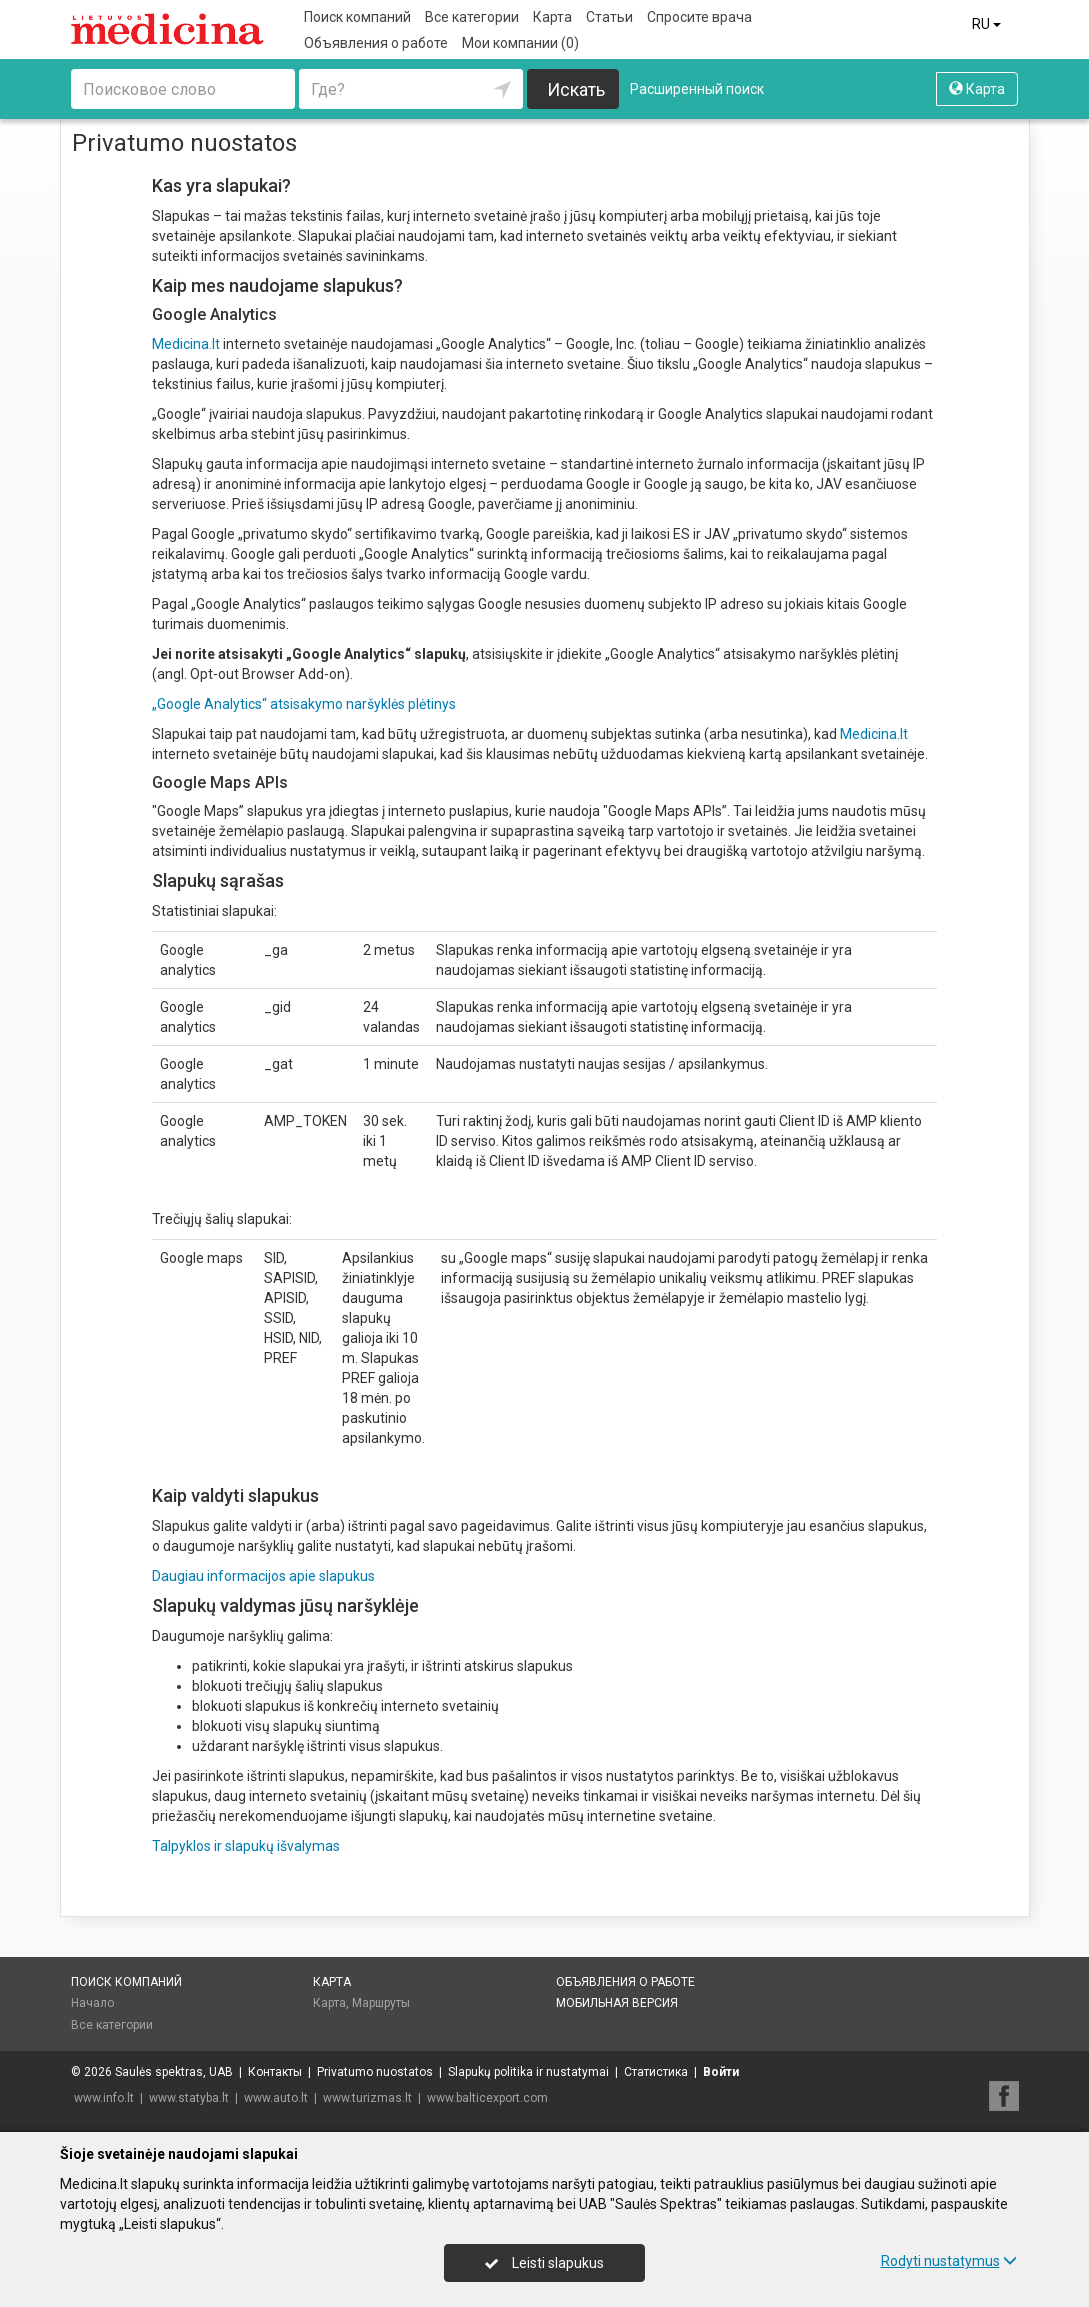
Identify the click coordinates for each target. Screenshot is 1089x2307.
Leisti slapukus (544, 2263)
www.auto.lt (276, 2098)
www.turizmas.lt (367, 2098)
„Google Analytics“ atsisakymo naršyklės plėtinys (304, 704)
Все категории (472, 17)
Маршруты (381, 2003)
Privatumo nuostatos (375, 2072)
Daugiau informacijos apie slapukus (263, 1576)
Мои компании (520, 43)
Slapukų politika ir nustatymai (528, 2072)
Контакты (275, 2072)
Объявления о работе (376, 43)
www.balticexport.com (487, 2098)
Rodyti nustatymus (949, 2261)
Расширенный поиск (697, 89)
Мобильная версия (617, 2003)
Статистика (656, 2072)
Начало (92, 2003)
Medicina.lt (186, 344)
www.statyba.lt (189, 2098)
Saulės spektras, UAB (174, 2072)
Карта (552, 17)
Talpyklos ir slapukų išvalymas (246, 1846)
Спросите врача (699, 17)
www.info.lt (104, 2098)
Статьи (609, 17)
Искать (576, 89)
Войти (721, 2072)
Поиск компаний (357, 17)
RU (988, 24)
